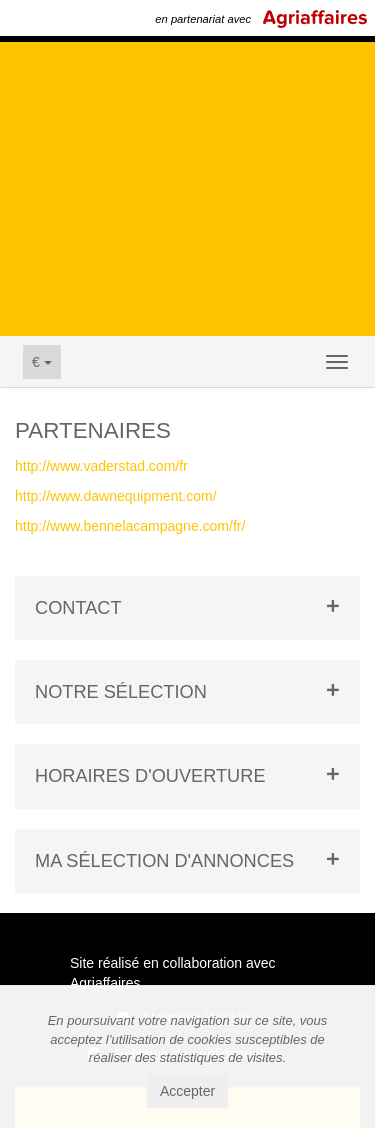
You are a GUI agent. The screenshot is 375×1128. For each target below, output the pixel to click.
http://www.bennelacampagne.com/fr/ (130, 526)
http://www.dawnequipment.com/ (116, 496)
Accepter (187, 1091)
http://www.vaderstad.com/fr (101, 466)
